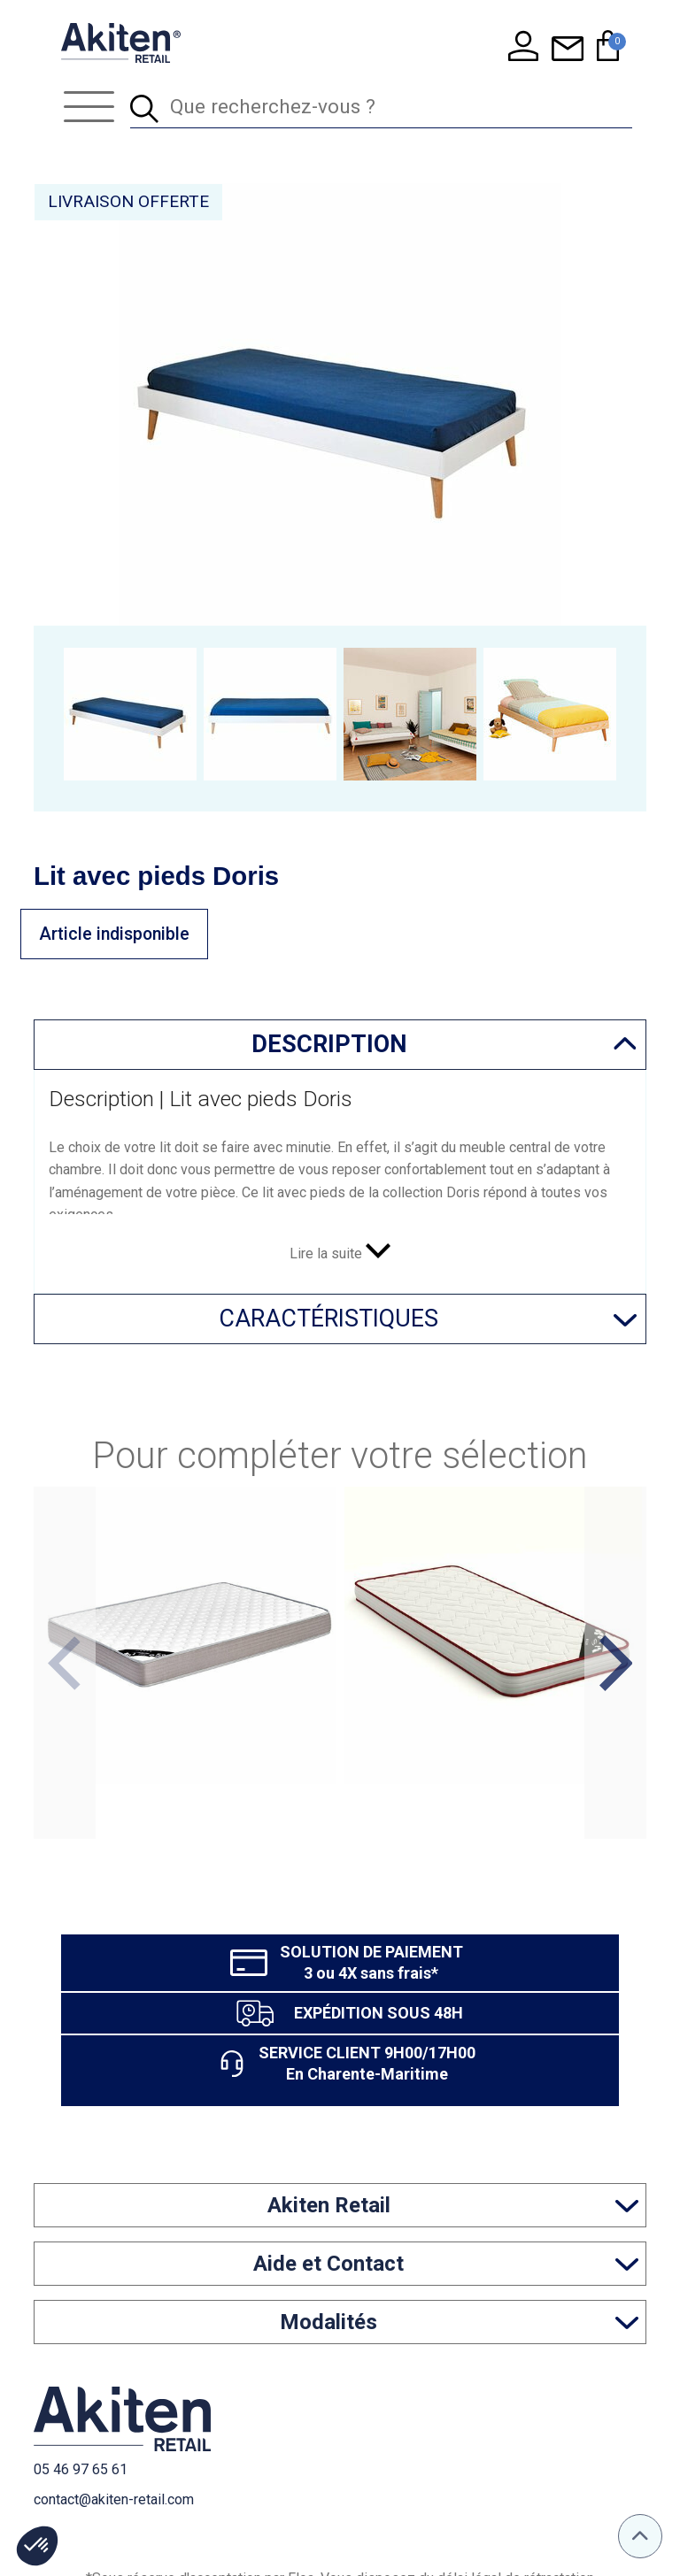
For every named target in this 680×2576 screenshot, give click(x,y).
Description (328, 1044)
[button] (37, 2546)
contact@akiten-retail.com (114, 2499)
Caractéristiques (328, 1318)
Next (614, 1663)
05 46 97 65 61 (81, 2469)
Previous (64, 1663)
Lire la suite (340, 1253)
